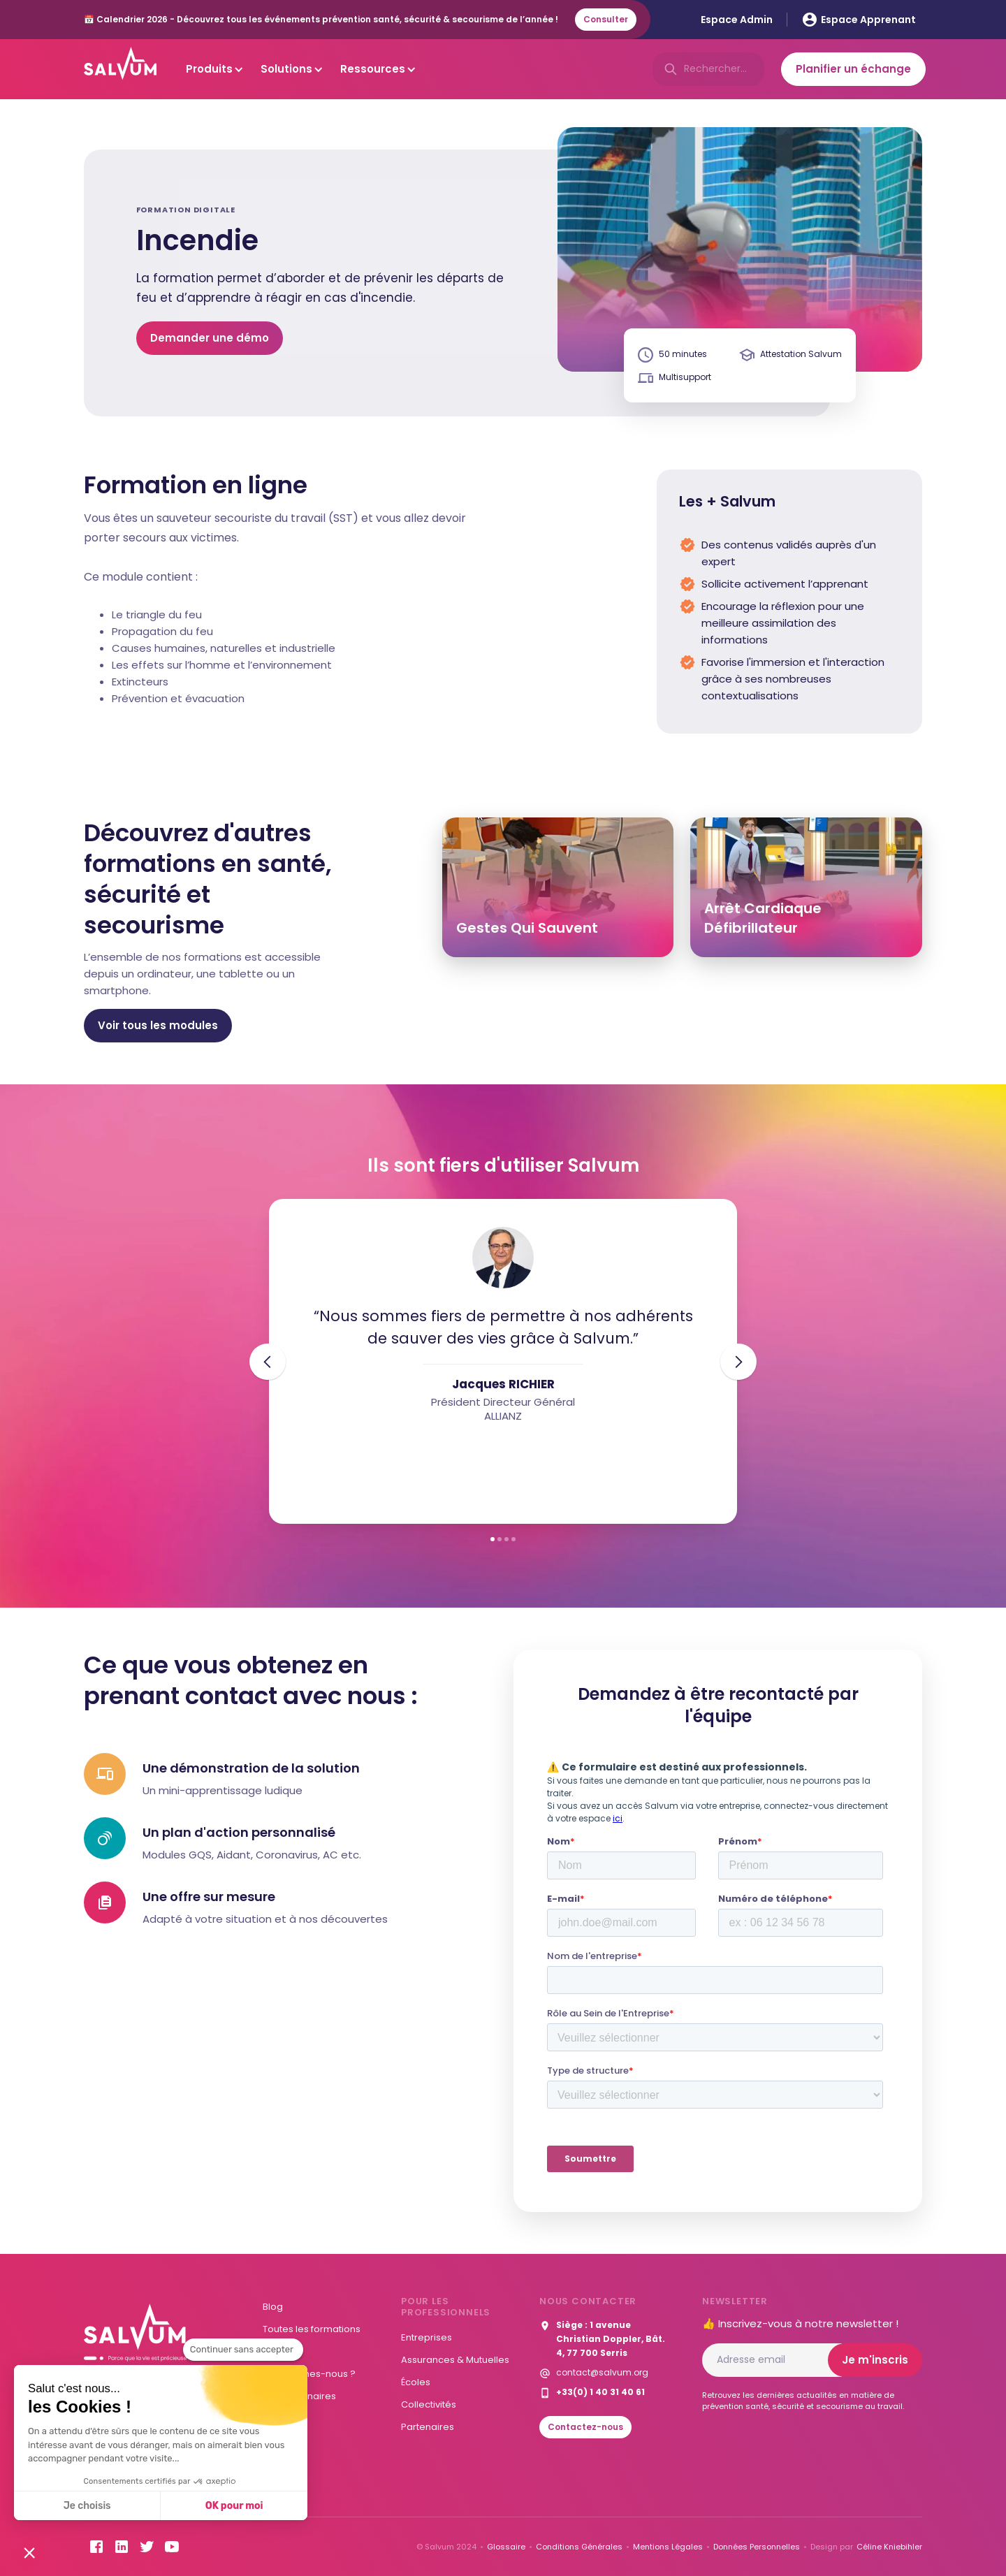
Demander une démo (209, 337)
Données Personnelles (756, 2546)
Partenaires (427, 2426)
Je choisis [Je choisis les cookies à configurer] (87, 2506)
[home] (120, 69)
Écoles (415, 2382)
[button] (29, 2552)
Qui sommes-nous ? (309, 2373)
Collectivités (428, 2404)
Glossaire (506, 2546)
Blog (273, 2306)
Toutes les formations (311, 2329)
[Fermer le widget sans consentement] (243, 2349)
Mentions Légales (668, 2546)
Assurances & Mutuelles (455, 2359)
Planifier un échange (853, 68)
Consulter (605, 19)
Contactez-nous (585, 2427)
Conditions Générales (579, 2546)
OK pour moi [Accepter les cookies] (234, 2506)
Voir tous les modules (158, 1025)
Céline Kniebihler (889, 2546)
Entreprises (426, 2337)
